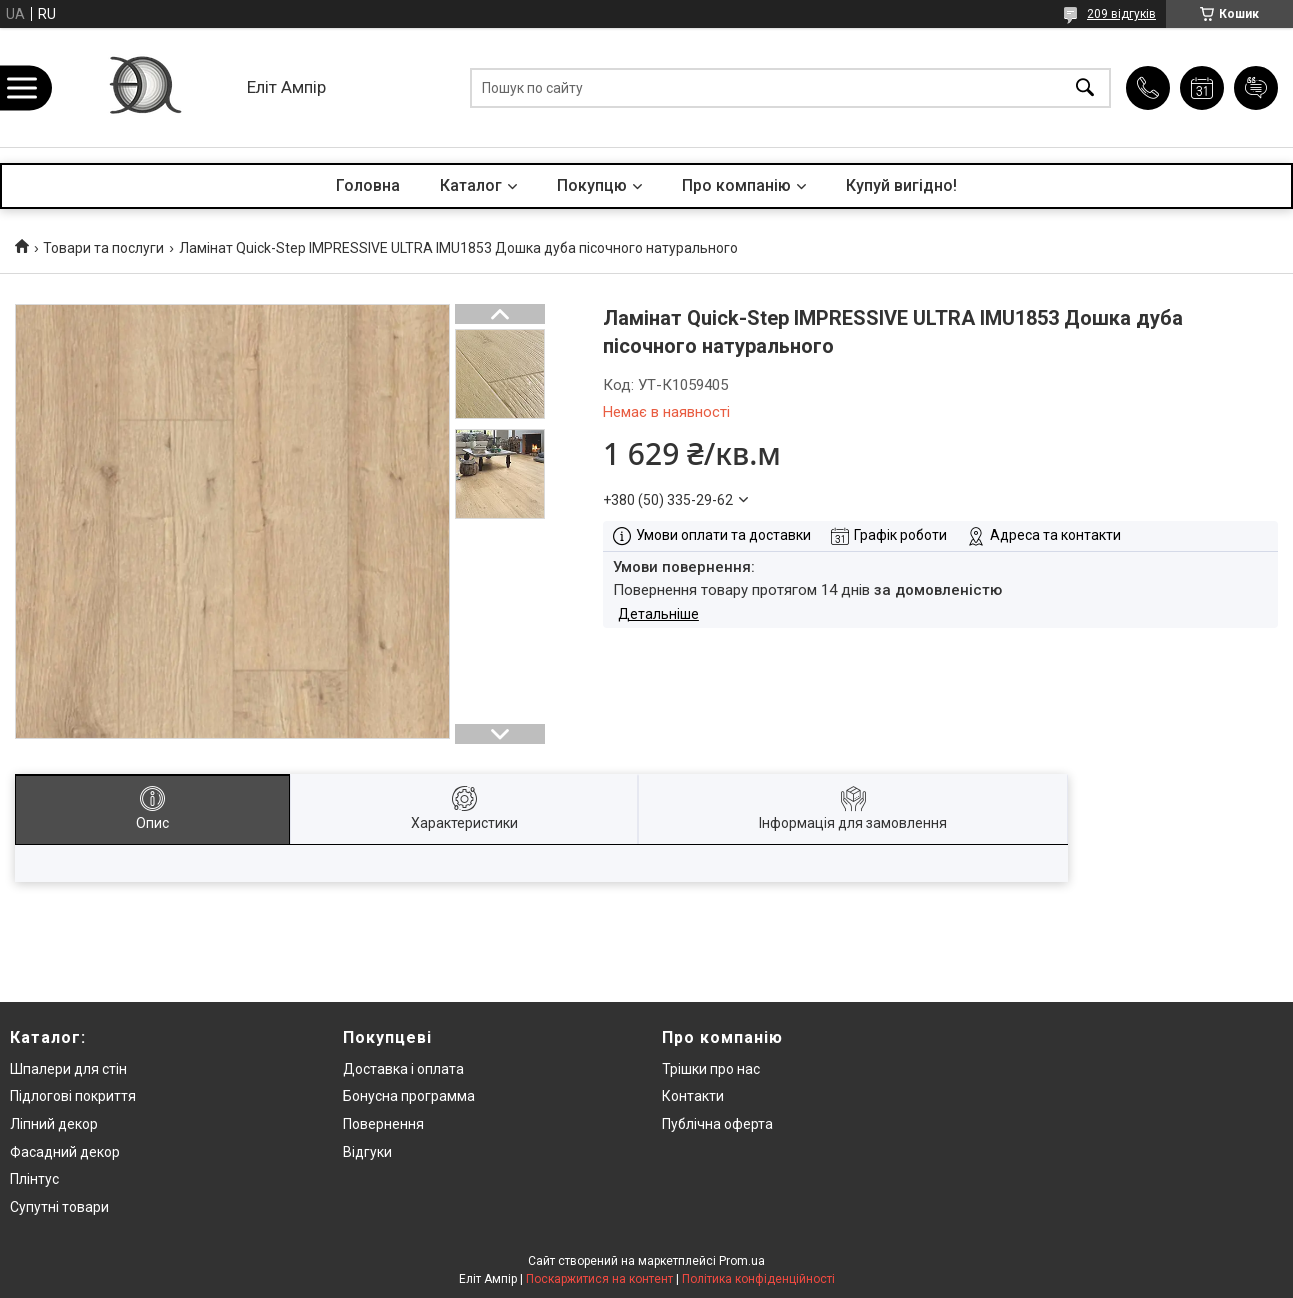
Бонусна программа (409, 1096)
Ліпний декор (54, 1124)
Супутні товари (59, 1207)
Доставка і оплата (403, 1069)
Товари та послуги (103, 248)
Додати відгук (1256, 88)
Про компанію (736, 185)
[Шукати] (1085, 87)
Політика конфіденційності (758, 1279)
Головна (368, 185)
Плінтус (34, 1179)
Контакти (693, 1096)
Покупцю (592, 185)
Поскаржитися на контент (599, 1279)
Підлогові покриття (73, 1096)
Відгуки (367, 1152)
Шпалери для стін (68, 1069)
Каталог (471, 185)
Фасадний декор (65, 1152)
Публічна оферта (717, 1124)
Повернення (383, 1124)
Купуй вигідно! (901, 185)
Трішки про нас (711, 1069)
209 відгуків (1121, 14)
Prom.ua (742, 1261)
